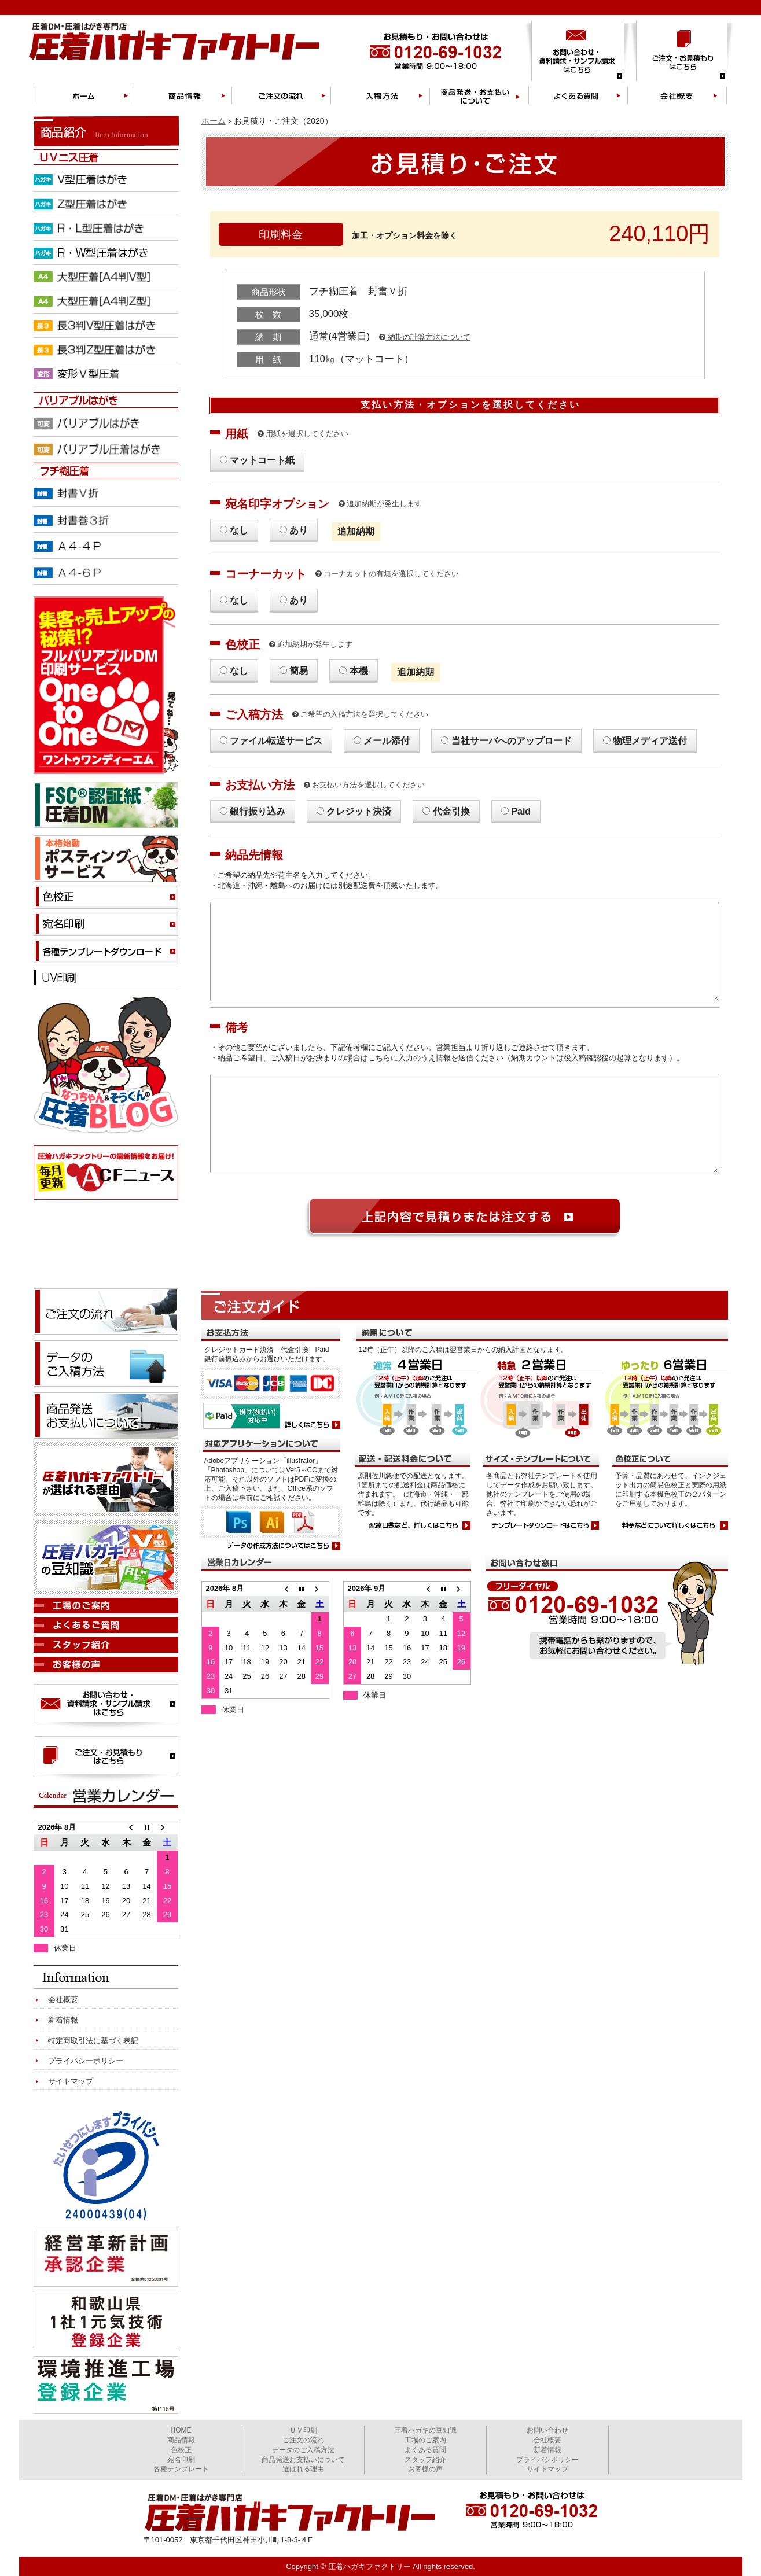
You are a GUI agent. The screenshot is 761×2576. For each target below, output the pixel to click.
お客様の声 (425, 2469)
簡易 (298, 671)
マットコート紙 (262, 460)
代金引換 (451, 811)
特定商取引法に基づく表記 (93, 2040)
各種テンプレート (181, 2469)
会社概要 (63, 1999)
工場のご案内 (425, 2440)
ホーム (213, 121)
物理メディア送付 (650, 741)
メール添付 (386, 741)
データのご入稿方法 (303, 2450)
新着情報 (63, 2019)
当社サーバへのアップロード (511, 741)
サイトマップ (70, 2081)
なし (239, 530)
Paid (521, 811)
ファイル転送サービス (276, 741)
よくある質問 (425, 2450)
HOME (181, 2430)
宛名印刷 (181, 2460)
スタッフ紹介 (425, 2460)
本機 (359, 671)
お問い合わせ (547, 2430)
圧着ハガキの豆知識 (425, 2430)
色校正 (181, 2450)
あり (298, 530)
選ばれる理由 (303, 2469)
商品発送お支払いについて (303, 2460)
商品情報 (181, 2440)
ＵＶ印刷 (303, 2430)
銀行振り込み (257, 811)
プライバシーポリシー (85, 2061)
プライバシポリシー (547, 2460)
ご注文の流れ (303, 2440)
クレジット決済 (358, 811)
